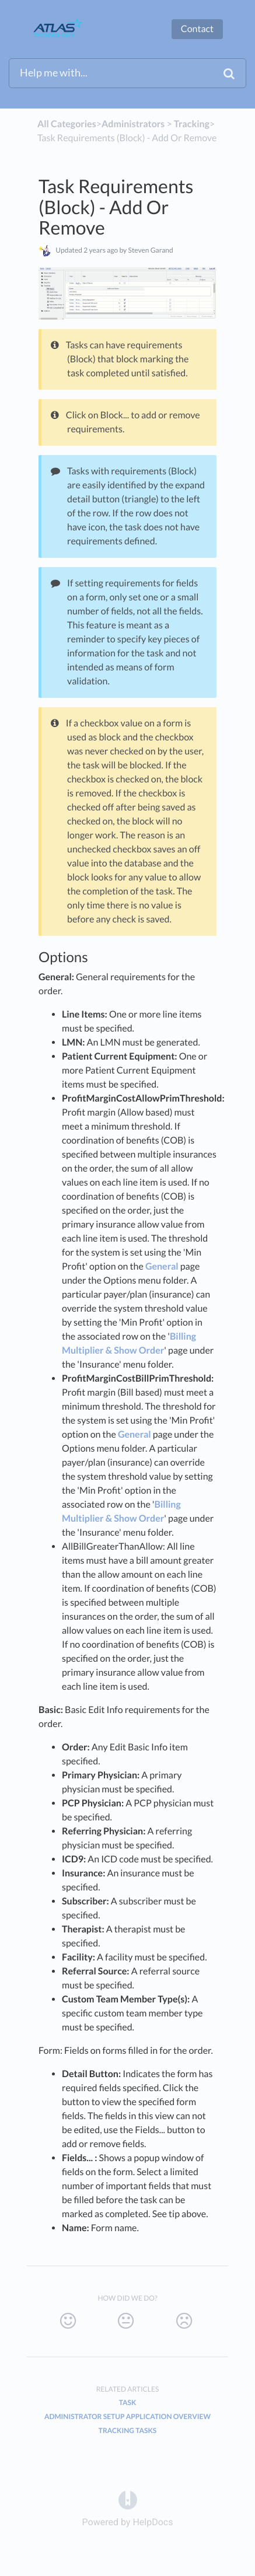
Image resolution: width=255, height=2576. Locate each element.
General (162, 1266)
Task (128, 2402)
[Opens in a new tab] (127, 2499)
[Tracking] (191, 124)
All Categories (66, 124)
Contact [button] (197, 28)
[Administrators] (133, 124)
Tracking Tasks (128, 2430)
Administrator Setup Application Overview (127, 2416)
